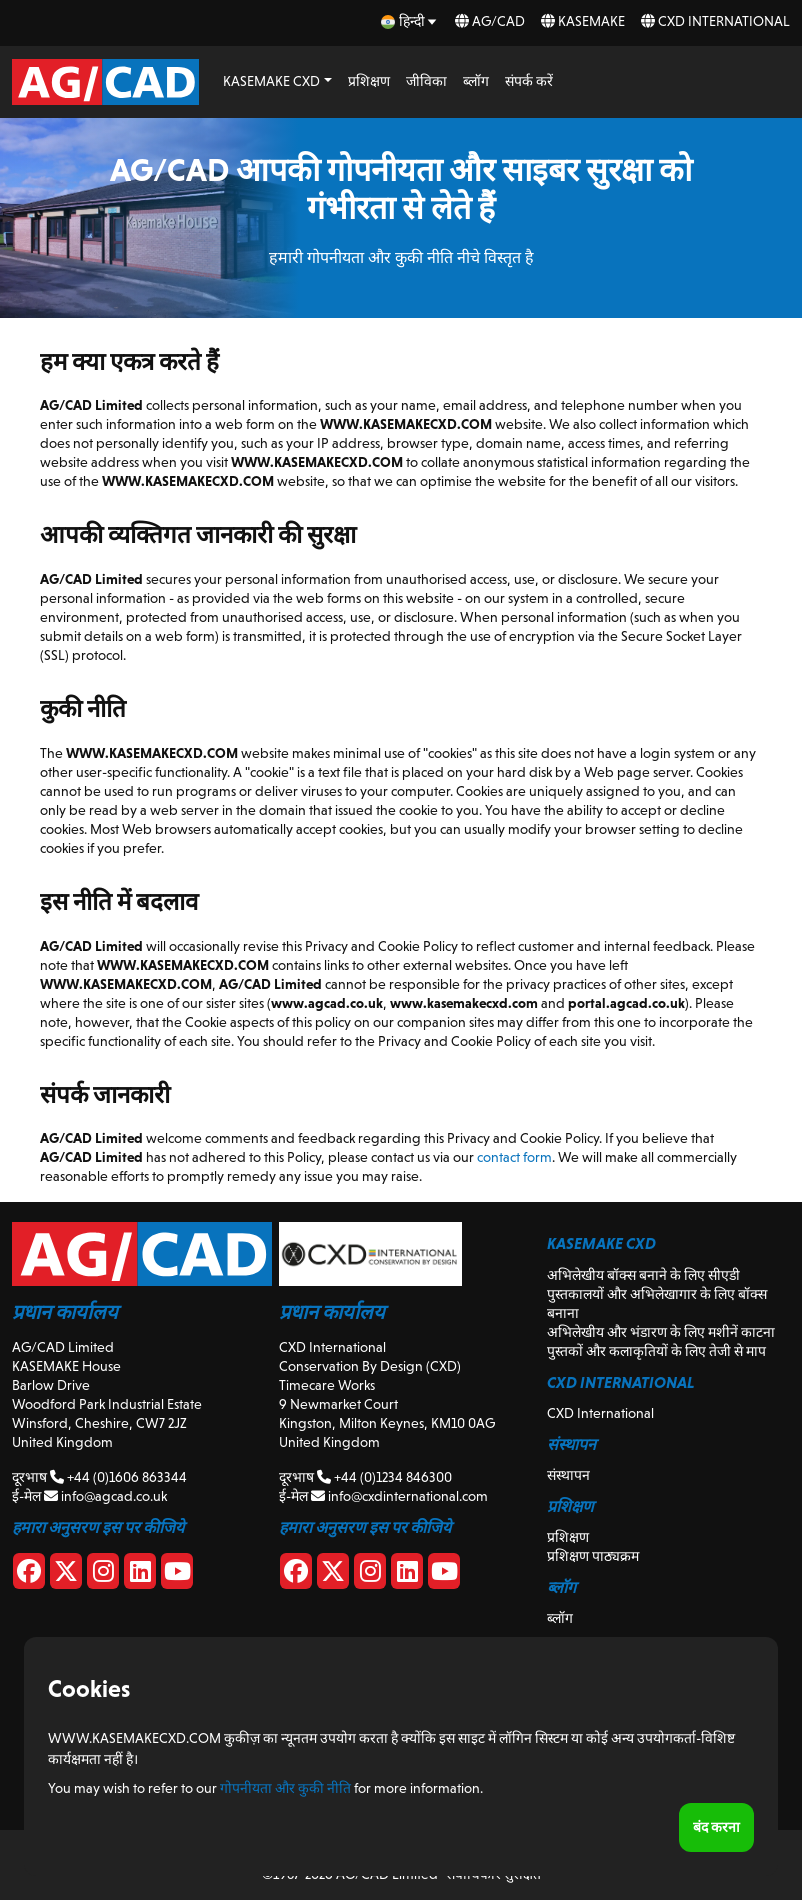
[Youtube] (177, 1575)
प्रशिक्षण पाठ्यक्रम (593, 1556)
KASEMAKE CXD (271, 81)
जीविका (426, 81)
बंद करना (716, 1827)
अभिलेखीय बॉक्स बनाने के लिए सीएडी (643, 1275)
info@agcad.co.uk (105, 1496)
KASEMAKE (583, 21)
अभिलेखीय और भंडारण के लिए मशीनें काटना (661, 1332)
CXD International (715, 21)
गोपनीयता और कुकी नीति (285, 1788)
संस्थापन (568, 1475)
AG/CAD (490, 21)
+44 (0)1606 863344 (118, 1477)
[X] (66, 1575)
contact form (514, 1157)
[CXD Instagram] (370, 1575)
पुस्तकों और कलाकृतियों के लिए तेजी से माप (656, 1351)
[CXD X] (333, 1575)
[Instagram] (103, 1575)
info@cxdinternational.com (399, 1496)
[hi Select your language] (410, 21)
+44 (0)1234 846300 (384, 1477)
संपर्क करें (529, 81)
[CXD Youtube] (444, 1575)
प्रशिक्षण (369, 81)
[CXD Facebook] (296, 1575)
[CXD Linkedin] (407, 1575)
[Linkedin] (140, 1575)
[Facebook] (29, 1575)
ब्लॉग (476, 81)
